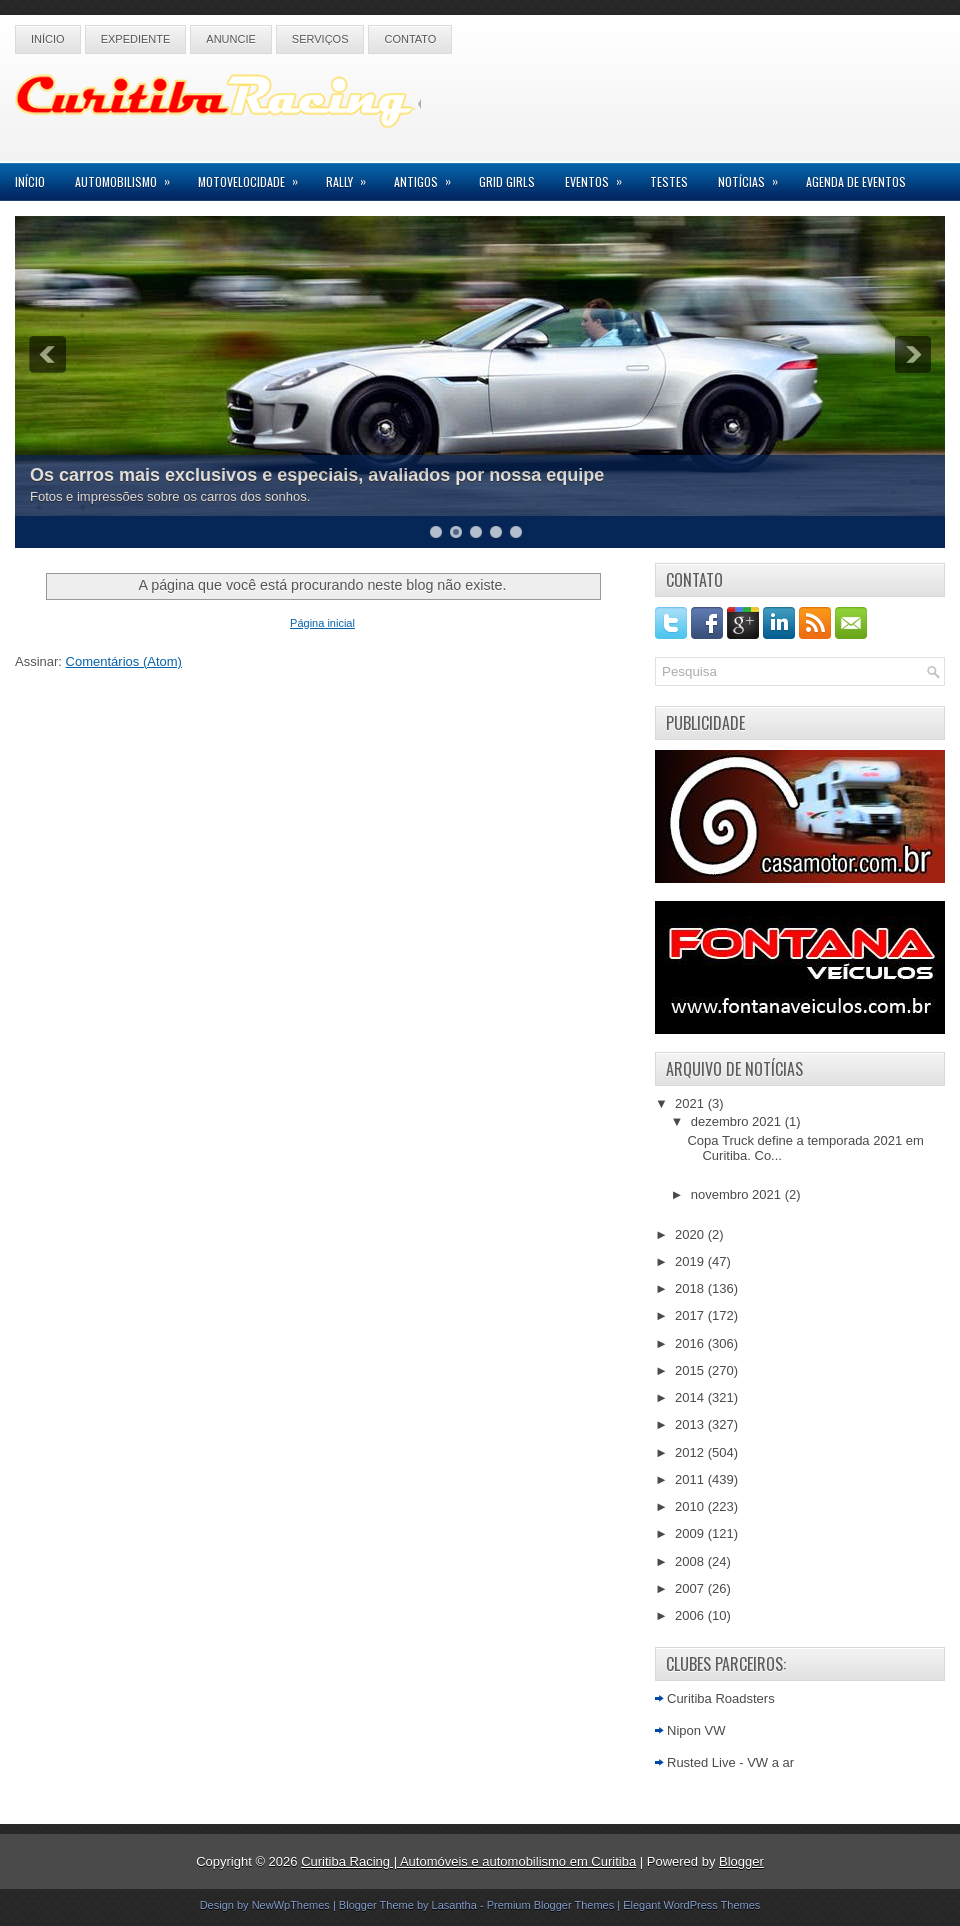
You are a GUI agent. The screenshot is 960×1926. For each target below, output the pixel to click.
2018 (691, 1288)
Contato (410, 39)
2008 (691, 1561)
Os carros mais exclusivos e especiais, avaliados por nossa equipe (317, 475)
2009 (691, 1533)
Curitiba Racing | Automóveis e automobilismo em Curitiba (468, 1861)
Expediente (136, 39)
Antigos (429, 176)
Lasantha (454, 1905)
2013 (691, 1424)
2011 (691, 1479)
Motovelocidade (254, 176)
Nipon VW (696, 1730)
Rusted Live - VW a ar (730, 1762)
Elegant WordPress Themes (691, 1905)
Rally (352, 176)
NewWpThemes (291, 1905)
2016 (691, 1343)
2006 (691, 1615)
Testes (669, 181)
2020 (691, 1234)
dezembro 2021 (738, 1121)
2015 (691, 1370)
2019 (691, 1261)
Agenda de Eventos (856, 181)
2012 (691, 1452)
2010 (691, 1506)
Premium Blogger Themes (551, 1905)
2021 (691, 1103)
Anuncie (231, 39)
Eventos (600, 176)
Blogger (741, 1861)
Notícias (754, 176)
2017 (691, 1315)
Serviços (320, 39)
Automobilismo (129, 176)
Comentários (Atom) (124, 661)
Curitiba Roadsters (721, 1698)
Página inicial (322, 623)
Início (48, 39)
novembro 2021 (738, 1194)
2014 (691, 1397)
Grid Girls (507, 181)
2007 (691, 1588)
